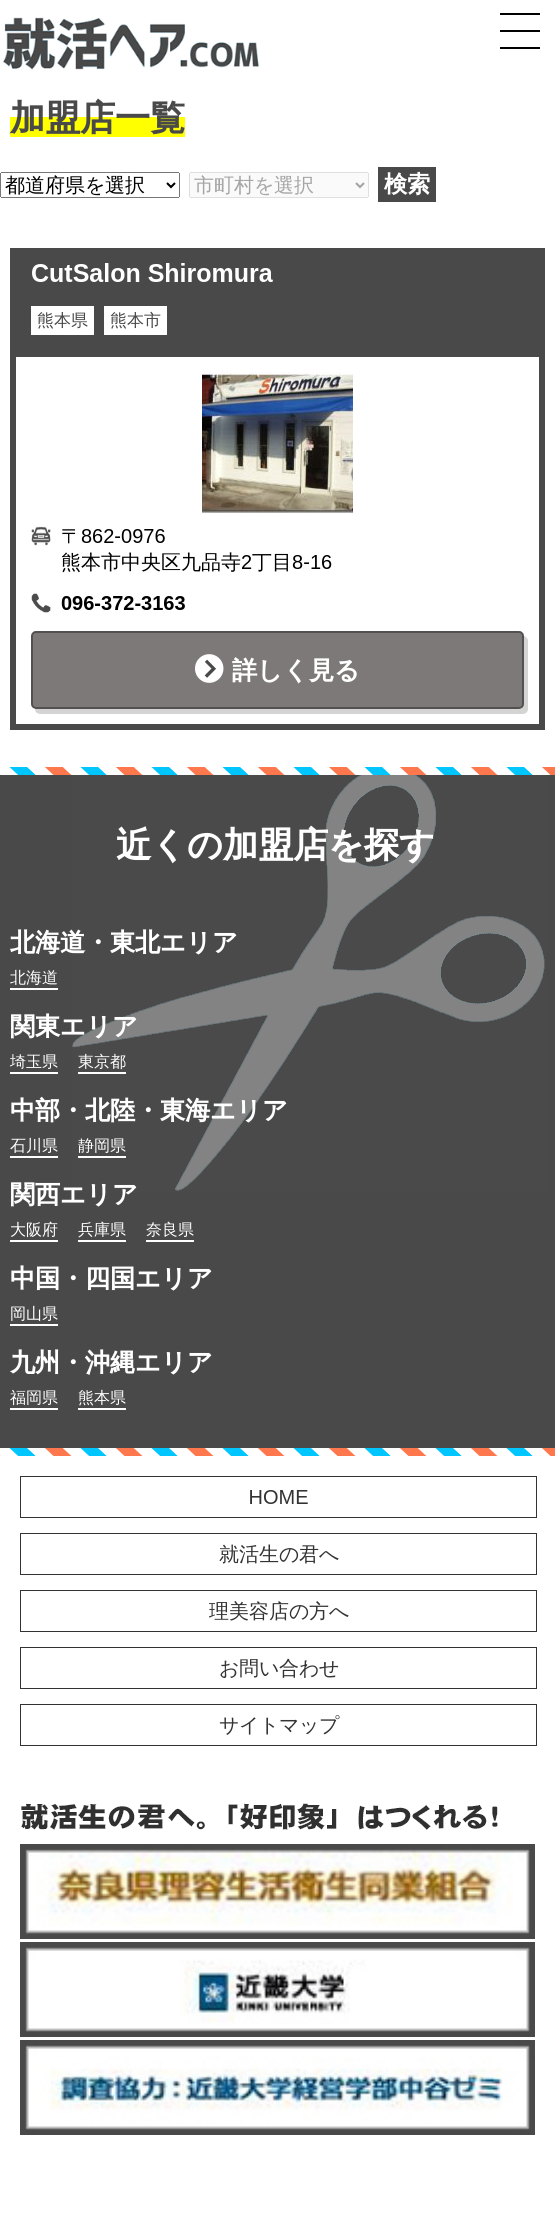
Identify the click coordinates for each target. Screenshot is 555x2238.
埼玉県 (34, 1061)
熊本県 (102, 1397)
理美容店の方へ (279, 1611)
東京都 (102, 1061)
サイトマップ (279, 1725)
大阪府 (34, 1229)
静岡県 (102, 1145)
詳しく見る (296, 670)
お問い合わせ (279, 1668)
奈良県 (170, 1229)
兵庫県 (102, 1229)
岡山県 (34, 1313)
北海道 (34, 977)
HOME (279, 1497)
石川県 (34, 1145)
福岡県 (34, 1397)
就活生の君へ (279, 1554)
